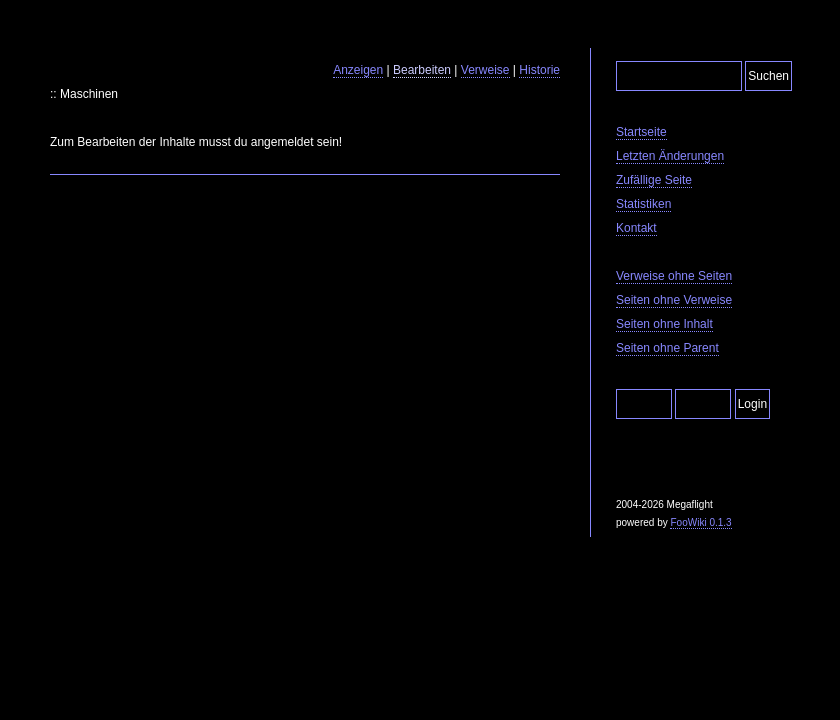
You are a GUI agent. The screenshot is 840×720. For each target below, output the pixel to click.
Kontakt (636, 228)
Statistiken (643, 204)
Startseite (641, 132)
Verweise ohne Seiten (674, 276)
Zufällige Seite (654, 180)
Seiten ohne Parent (667, 348)
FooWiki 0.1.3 (700, 522)
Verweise (485, 70)
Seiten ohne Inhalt (664, 324)
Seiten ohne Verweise (674, 300)
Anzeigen (358, 70)
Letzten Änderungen (670, 156)
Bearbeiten (422, 70)
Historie (539, 70)
